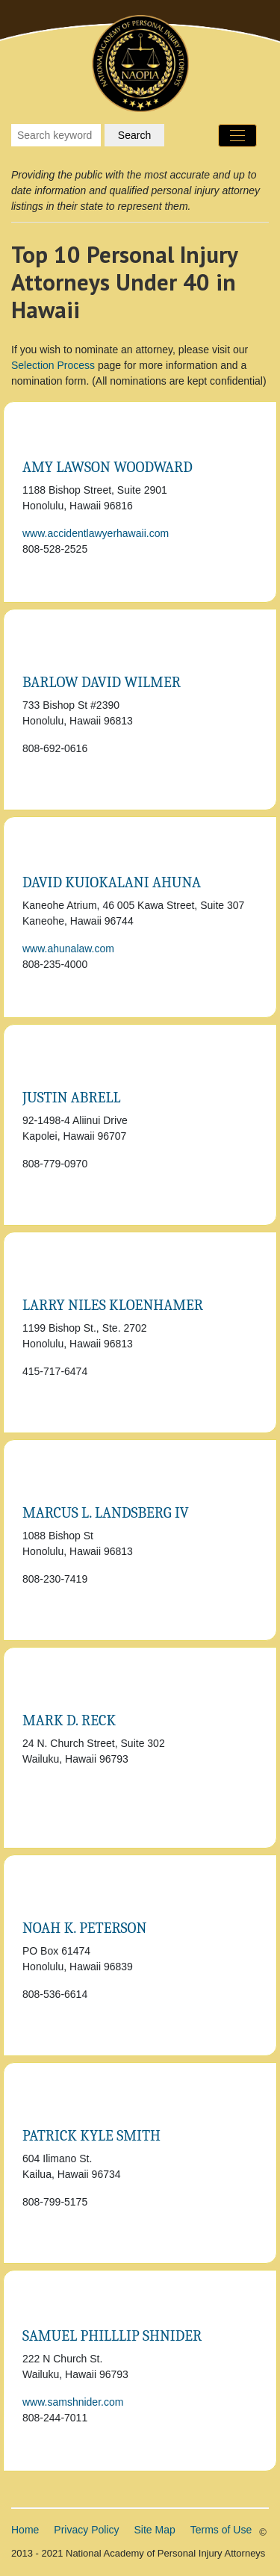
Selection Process (53, 365)
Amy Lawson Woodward (107, 467)
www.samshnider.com (72, 2402)
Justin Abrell (71, 1097)
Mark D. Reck (69, 1720)
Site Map (154, 2530)
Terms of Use (221, 2530)
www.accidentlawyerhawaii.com (95, 533)
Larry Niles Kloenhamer (112, 1305)
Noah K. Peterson (84, 1928)
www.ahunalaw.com (68, 949)
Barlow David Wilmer (101, 682)
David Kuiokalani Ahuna (111, 882)
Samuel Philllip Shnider (112, 2335)
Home (25, 2530)
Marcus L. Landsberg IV (105, 1512)
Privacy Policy (86, 2530)
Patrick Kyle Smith (91, 2135)
